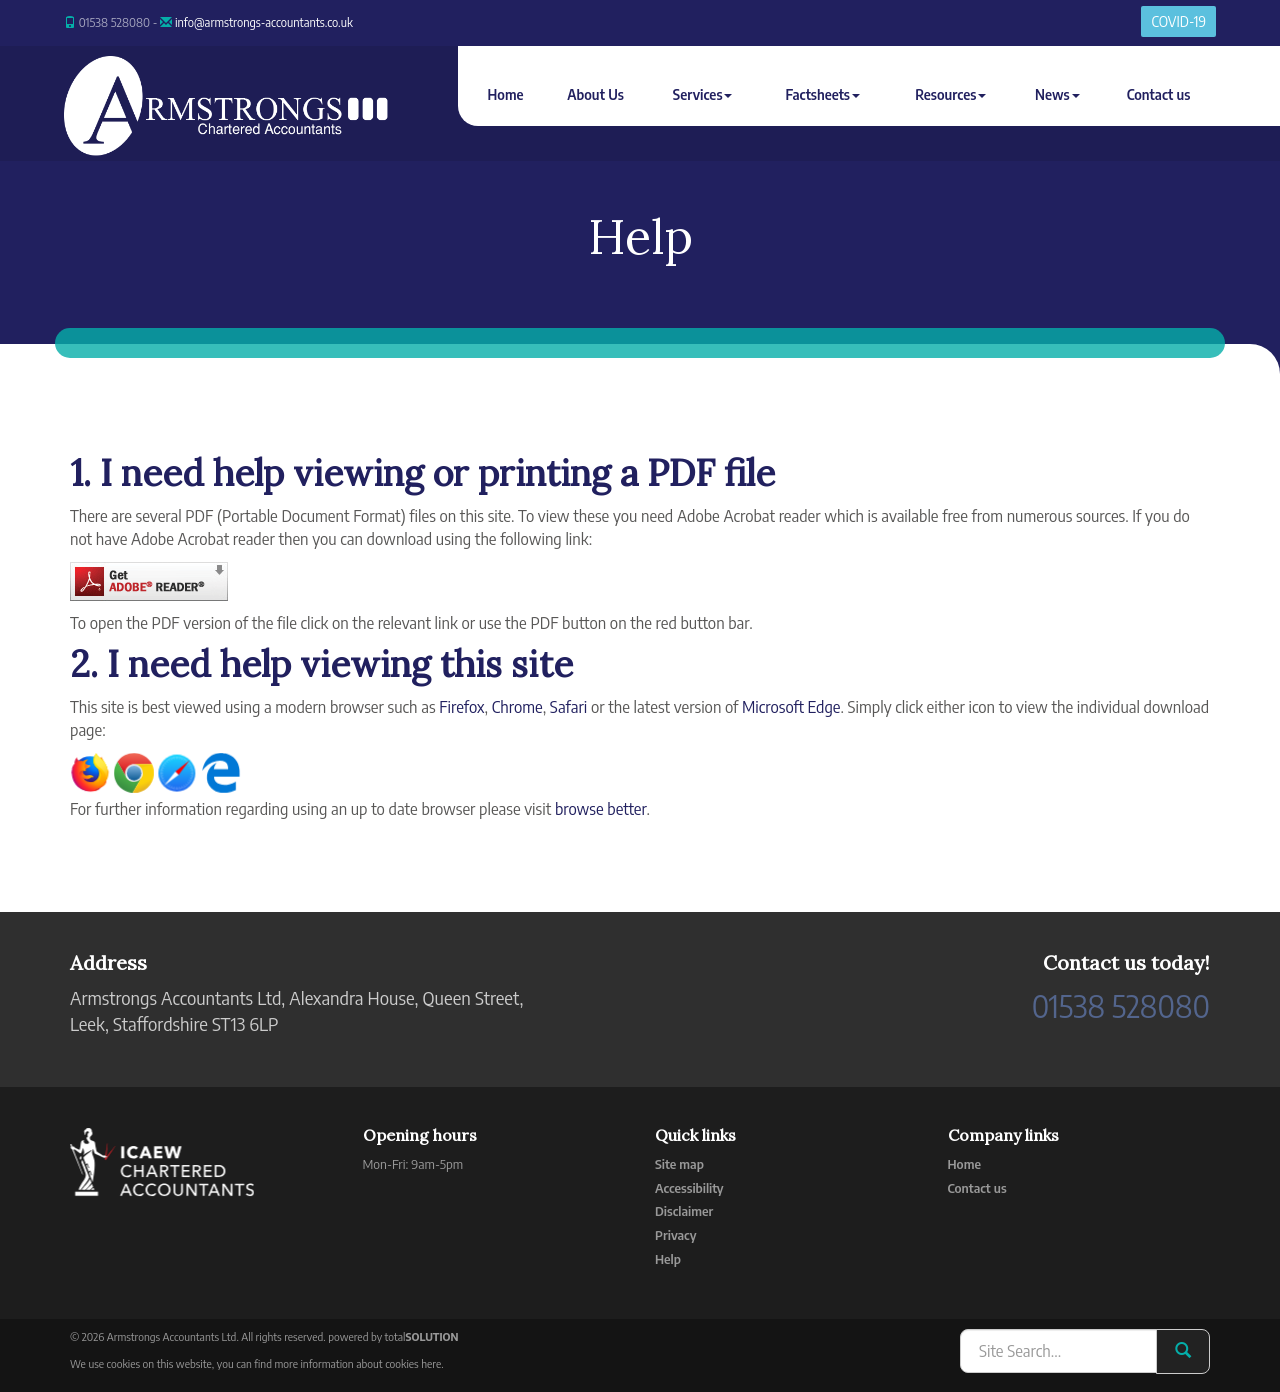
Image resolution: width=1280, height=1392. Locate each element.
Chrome (517, 707)
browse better (601, 809)
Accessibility (689, 1188)
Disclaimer (684, 1211)
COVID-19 (1178, 21)
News (1057, 94)
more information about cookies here (358, 1363)
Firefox (461, 707)
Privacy (675, 1235)
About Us (595, 94)
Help (668, 1259)
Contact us (1159, 94)
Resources (950, 94)
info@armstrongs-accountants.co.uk (264, 22)
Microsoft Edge (791, 707)
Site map (679, 1164)
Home (506, 94)
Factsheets (822, 94)
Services (703, 94)
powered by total (393, 1336)
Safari (568, 707)
